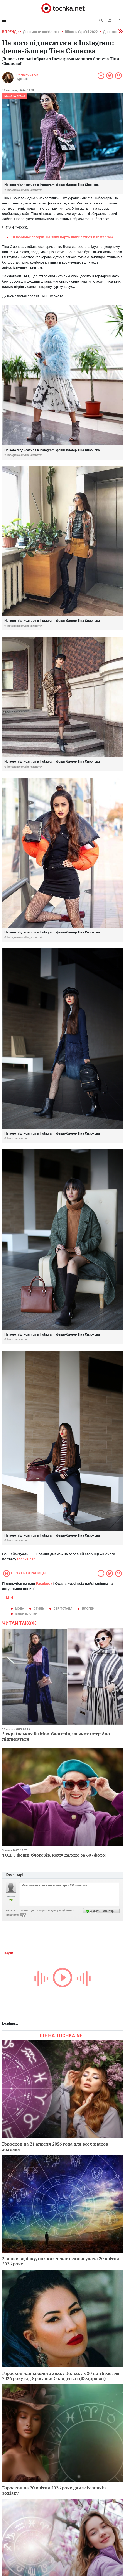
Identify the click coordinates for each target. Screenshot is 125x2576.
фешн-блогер (26, 1613)
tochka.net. (26, 1559)
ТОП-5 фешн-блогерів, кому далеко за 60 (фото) (54, 1855)
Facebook (44, 1583)
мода (19, 1608)
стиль (39, 1608)
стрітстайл (63, 1608)
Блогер (88, 1608)
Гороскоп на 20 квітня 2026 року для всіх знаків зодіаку (54, 2490)
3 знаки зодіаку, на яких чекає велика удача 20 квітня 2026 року (60, 2261)
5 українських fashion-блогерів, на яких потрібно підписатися (56, 1736)
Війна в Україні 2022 (81, 32)
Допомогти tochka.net (41, 32)
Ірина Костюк (27, 74)
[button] (109, 20)
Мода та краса (14, 95)
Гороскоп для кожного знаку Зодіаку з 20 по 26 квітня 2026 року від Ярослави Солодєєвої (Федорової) (61, 2375)
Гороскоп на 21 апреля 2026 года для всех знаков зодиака (55, 2146)
